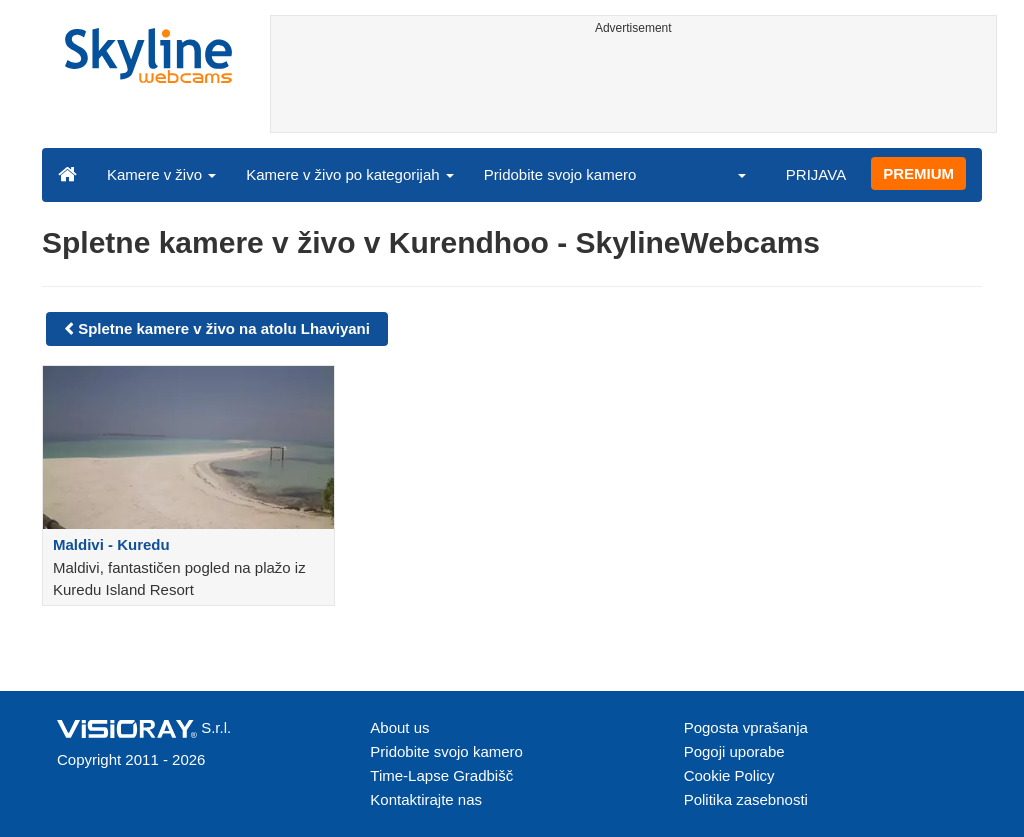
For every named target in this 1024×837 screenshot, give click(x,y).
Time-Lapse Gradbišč (441, 775)
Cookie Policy (729, 775)
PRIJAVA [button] (816, 174)
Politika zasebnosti (746, 799)
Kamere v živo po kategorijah (350, 174)
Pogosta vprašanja (746, 727)
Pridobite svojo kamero (560, 174)
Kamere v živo (161, 174)
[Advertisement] (634, 87)
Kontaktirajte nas (426, 799)
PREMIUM (918, 173)
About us (399, 727)
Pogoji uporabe (734, 751)
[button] (729, 174)
